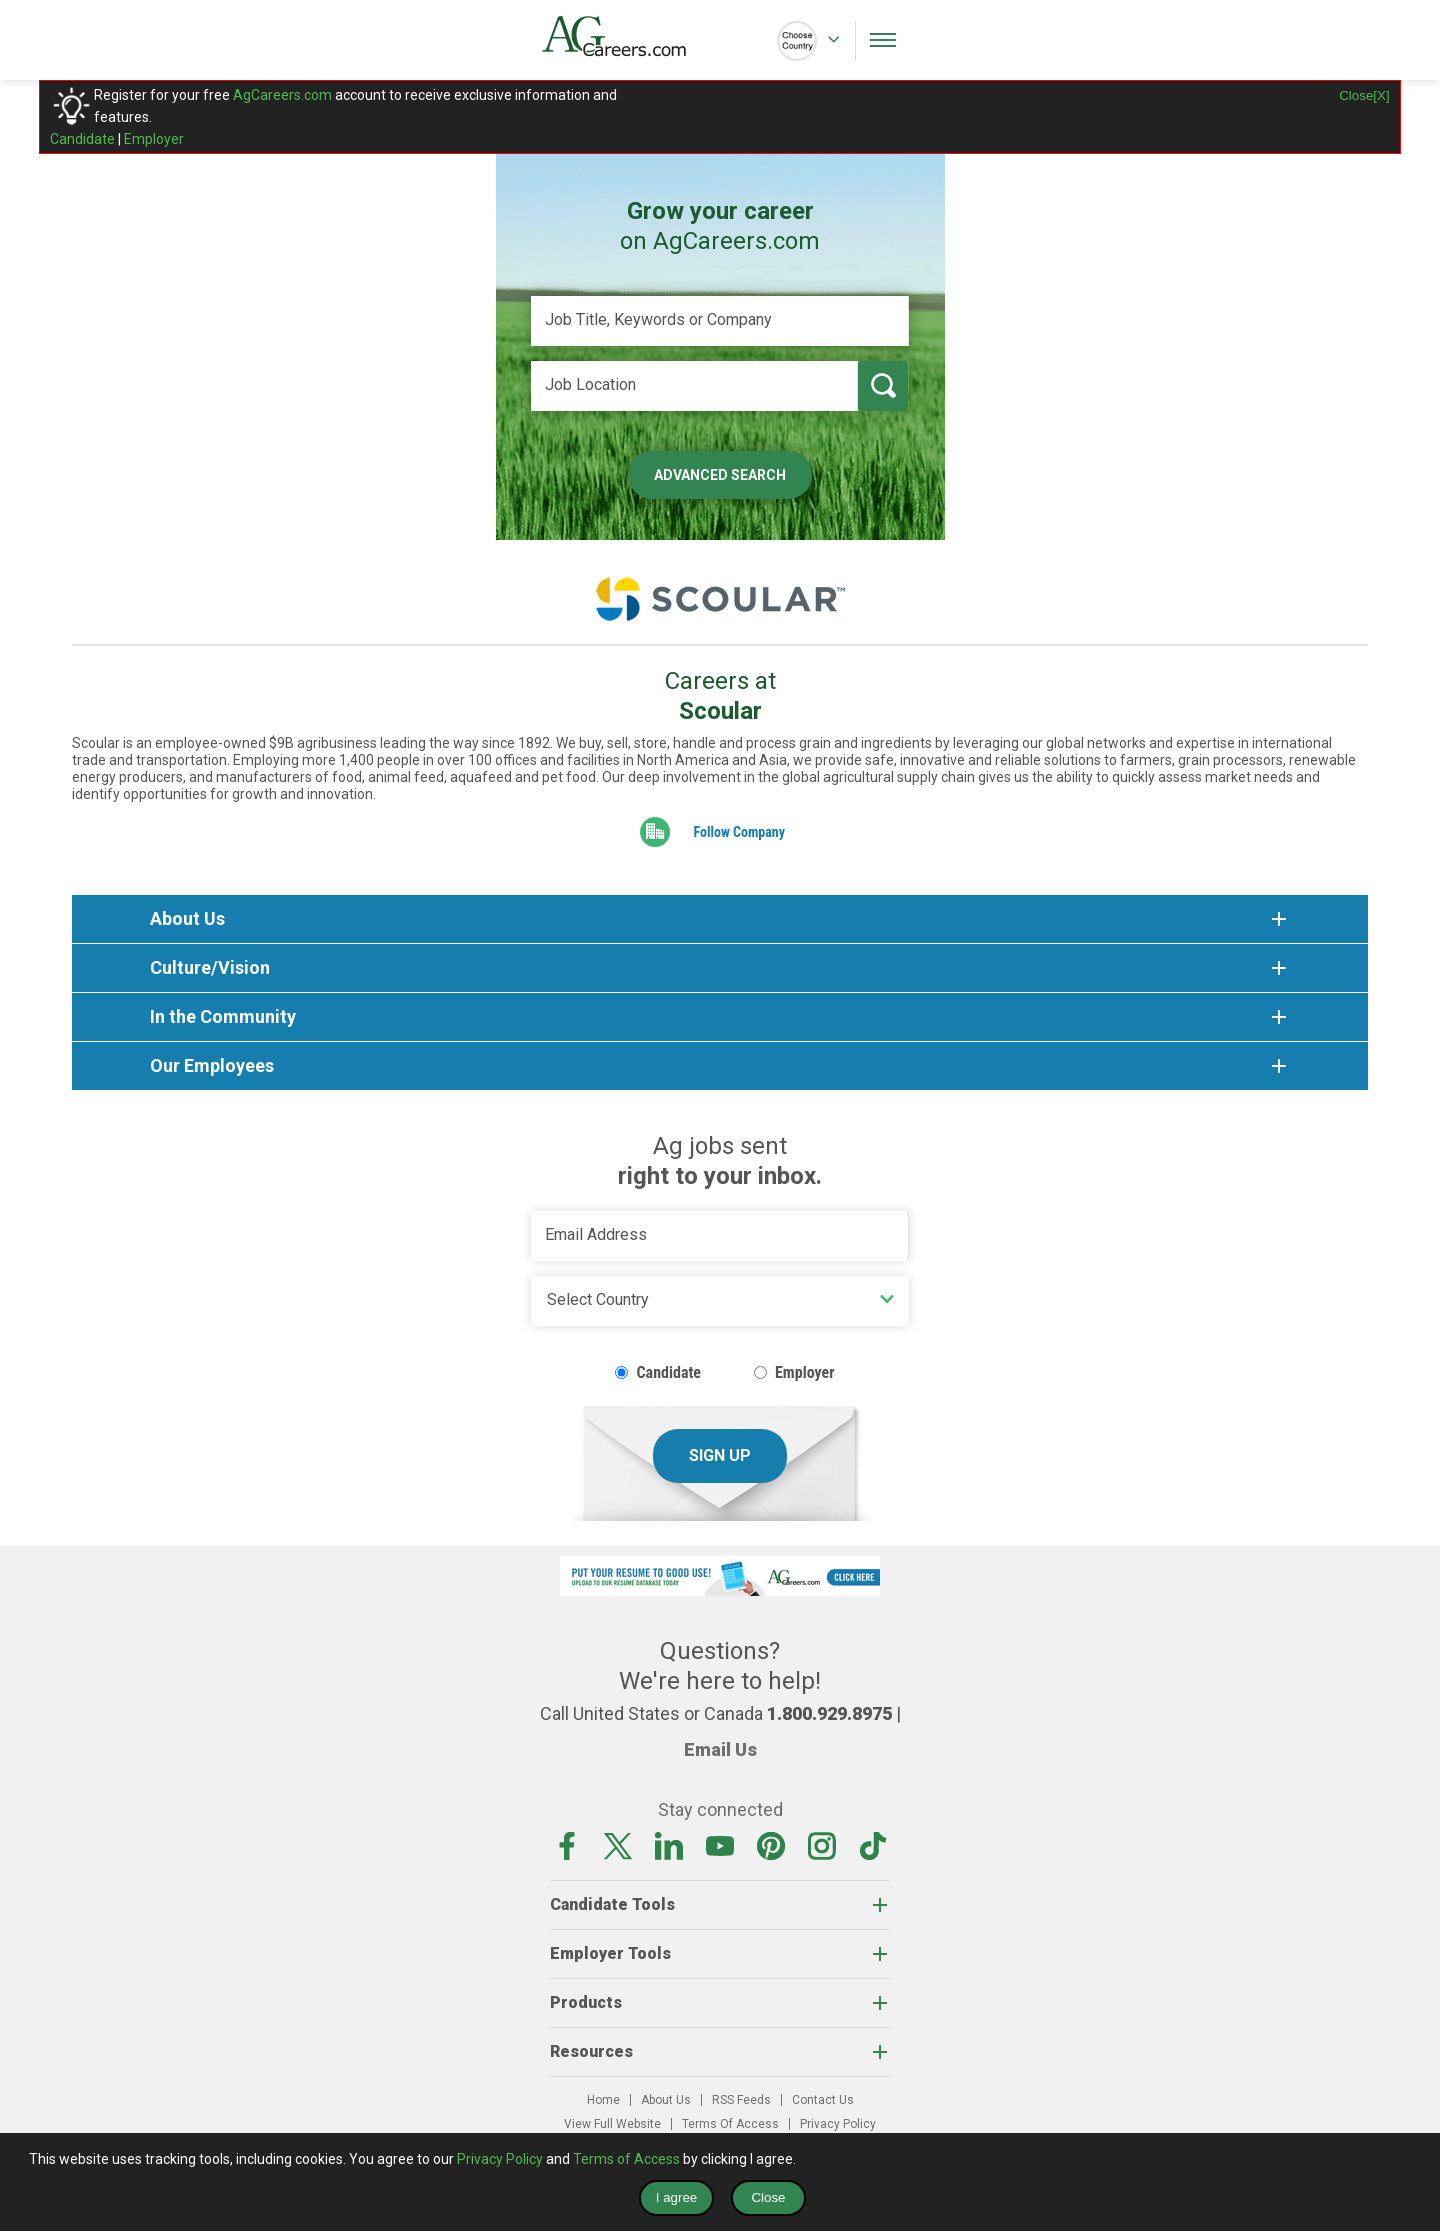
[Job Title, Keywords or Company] (720, 321)
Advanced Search (720, 475)
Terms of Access (626, 2159)
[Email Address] (720, 1236)
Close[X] (1364, 95)
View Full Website (612, 2124)
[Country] (720, 1301)
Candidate (82, 139)
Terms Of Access (730, 2124)
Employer (154, 139)
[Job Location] (694, 386)
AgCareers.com (282, 95)
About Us (666, 2100)
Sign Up (720, 1455)
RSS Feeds (741, 2100)
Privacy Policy (838, 2124)
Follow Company (739, 832)
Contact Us (823, 2100)
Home (603, 2100)
